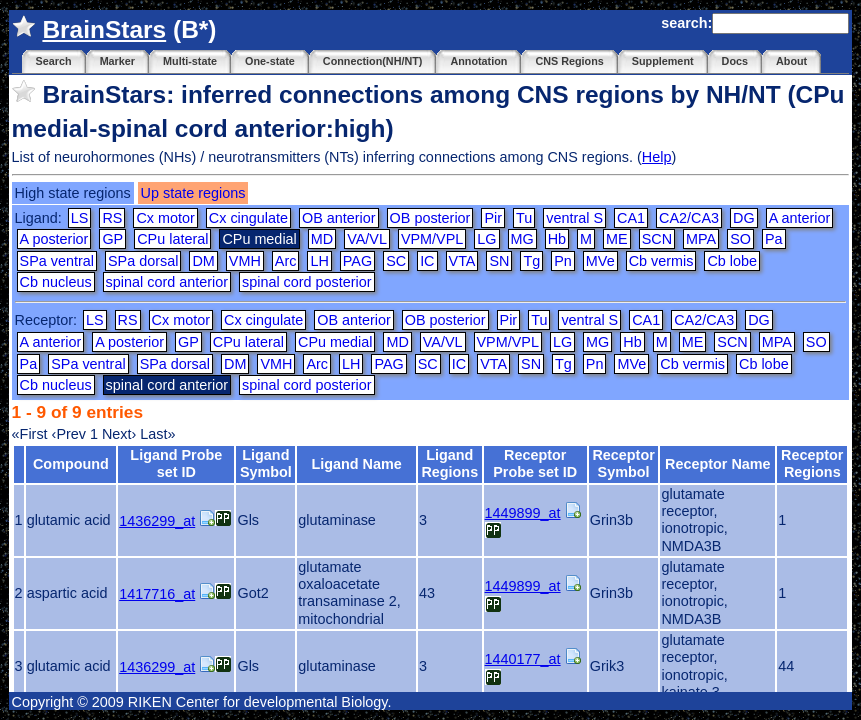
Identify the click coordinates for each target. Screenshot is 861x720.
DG (744, 218)
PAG (357, 261)
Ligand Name (356, 464)
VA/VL (367, 239)
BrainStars (104, 29)
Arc (286, 261)
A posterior (54, 239)
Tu (524, 218)
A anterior (800, 218)
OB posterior (430, 218)
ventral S (574, 218)
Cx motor (165, 218)
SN (499, 261)
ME (617, 239)
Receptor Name (718, 464)
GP (112, 239)
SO (740, 239)
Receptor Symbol (623, 463)
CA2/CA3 (689, 218)
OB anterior (339, 218)
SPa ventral (57, 261)
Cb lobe (732, 261)
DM (203, 261)
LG (486, 239)
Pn (563, 261)
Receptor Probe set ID (535, 463)
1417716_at (157, 594)
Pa (774, 239)
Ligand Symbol (266, 463)
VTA (462, 261)
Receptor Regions (812, 463)
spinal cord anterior (167, 282)
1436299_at (157, 521)
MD (322, 239)
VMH (245, 261)
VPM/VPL (432, 239)
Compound (71, 464)
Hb (557, 239)
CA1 (631, 218)
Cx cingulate (248, 218)
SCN (657, 239)
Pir (493, 218)
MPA (701, 239)
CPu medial (335, 342)
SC (396, 261)
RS (112, 218)
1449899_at (523, 513)
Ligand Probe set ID (176, 463)
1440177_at (523, 659)
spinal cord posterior (307, 282)
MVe (600, 261)
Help (657, 157)
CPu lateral (172, 239)
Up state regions (193, 193)
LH (319, 261)
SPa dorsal (143, 261)
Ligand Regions (449, 463)
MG (522, 239)
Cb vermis (661, 261)
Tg (531, 261)
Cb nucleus (56, 282)
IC (427, 261)
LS (80, 218)
